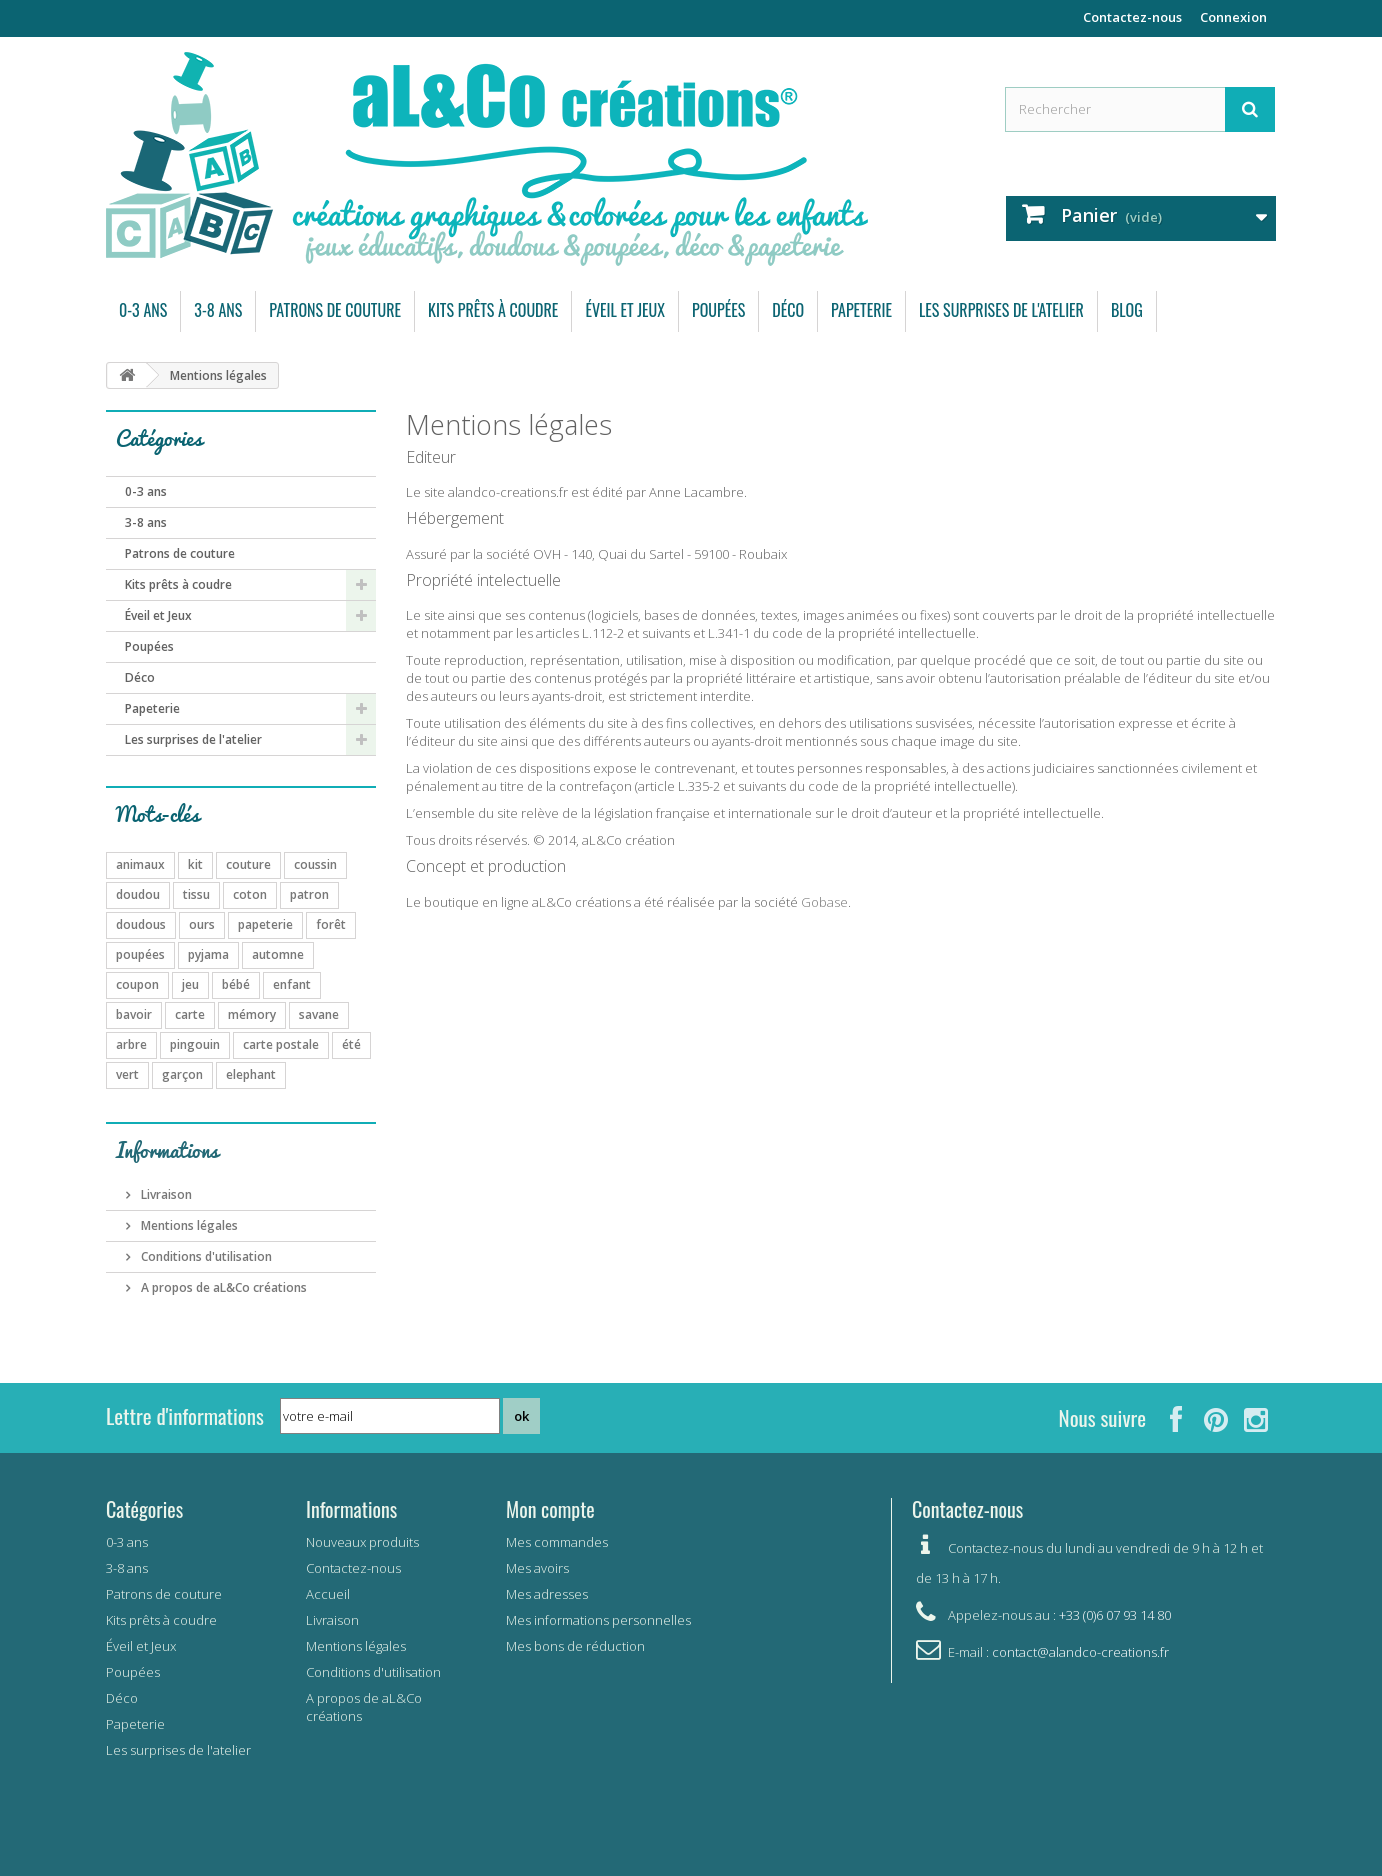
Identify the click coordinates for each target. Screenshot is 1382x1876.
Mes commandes (557, 1542)
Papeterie (861, 310)
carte (190, 1014)
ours (202, 924)
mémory (252, 1014)
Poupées (718, 310)
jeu (190, 984)
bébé (236, 984)
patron (309, 894)
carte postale (281, 1044)
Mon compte (550, 1509)
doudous (141, 924)
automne (278, 954)
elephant (251, 1074)
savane (319, 1014)
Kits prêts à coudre (493, 310)
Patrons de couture (335, 310)
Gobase (824, 902)
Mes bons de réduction (575, 1646)
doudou (138, 894)
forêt (331, 924)
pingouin (195, 1044)
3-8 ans (218, 310)
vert (127, 1074)
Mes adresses (547, 1594)
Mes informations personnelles (598, 1620)
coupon (137, 984)
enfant (292, 984)
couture (248, 864)
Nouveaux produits (362, 1542)
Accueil (328, 1594)
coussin (315, 864)
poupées (140, 954)
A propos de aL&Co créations (222, 1287)
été (351, 1044)
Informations (167, 1149)
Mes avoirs (537, 1568)
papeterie (265, 924)
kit (195, 864)
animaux (140, 864)
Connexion (1233, 17)
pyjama (208, 954)
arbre (131, 1044)
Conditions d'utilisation (205, 1256)
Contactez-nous (1132, 17)
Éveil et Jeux (625, 310)
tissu (196, 894)
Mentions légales (188, 1225)
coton (250, 894)
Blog (1127, 310)
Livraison (165, 1194)
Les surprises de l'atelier (1001, 310)
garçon (182, 1074)
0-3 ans (143, 310)
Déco (788, 310)
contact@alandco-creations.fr (1080, 1652)
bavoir (134, 1014)
